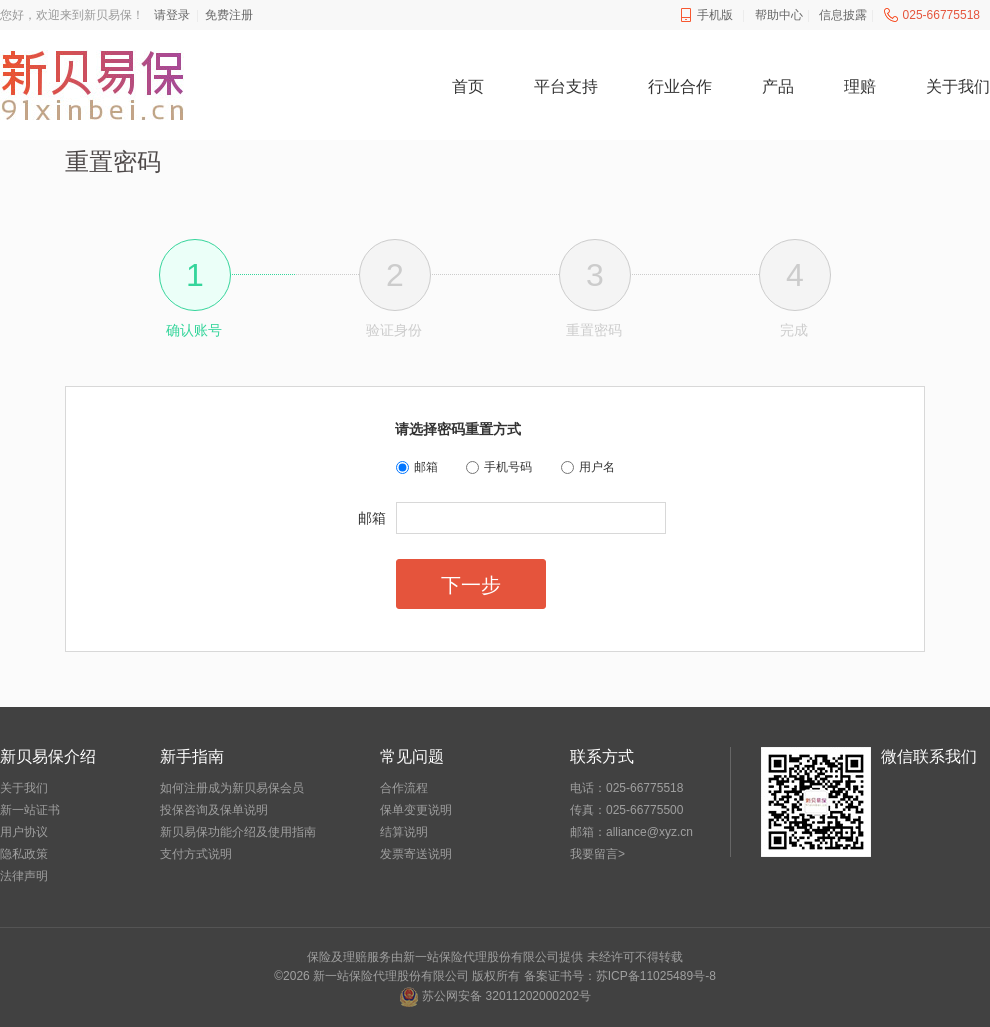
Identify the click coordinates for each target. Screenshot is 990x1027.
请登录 (172, 15)
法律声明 (24, 876)
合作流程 (404, 788)
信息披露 (843, 15)
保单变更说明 (416, 810)
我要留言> (597, 854)
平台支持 (566, 86)
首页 (468, 86)
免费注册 (229, 15)
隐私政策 (24, 854)
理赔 (860, 86)
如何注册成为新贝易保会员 (232, 788)
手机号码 (508, 467)
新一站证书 (30, 810)
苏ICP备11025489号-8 (656, 976)
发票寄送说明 (416, 854)
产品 (778, 86)
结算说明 (404, 832)
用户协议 (24, 832)
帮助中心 (779, 15)
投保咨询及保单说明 (214, 810)
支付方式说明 (196, 854)
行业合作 (680, 86)
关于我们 (958, 86)
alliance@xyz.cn (649, 832)
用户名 (597, 467)
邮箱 (426, 467)
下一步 (471, 585)
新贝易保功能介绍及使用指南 (238, 832)
